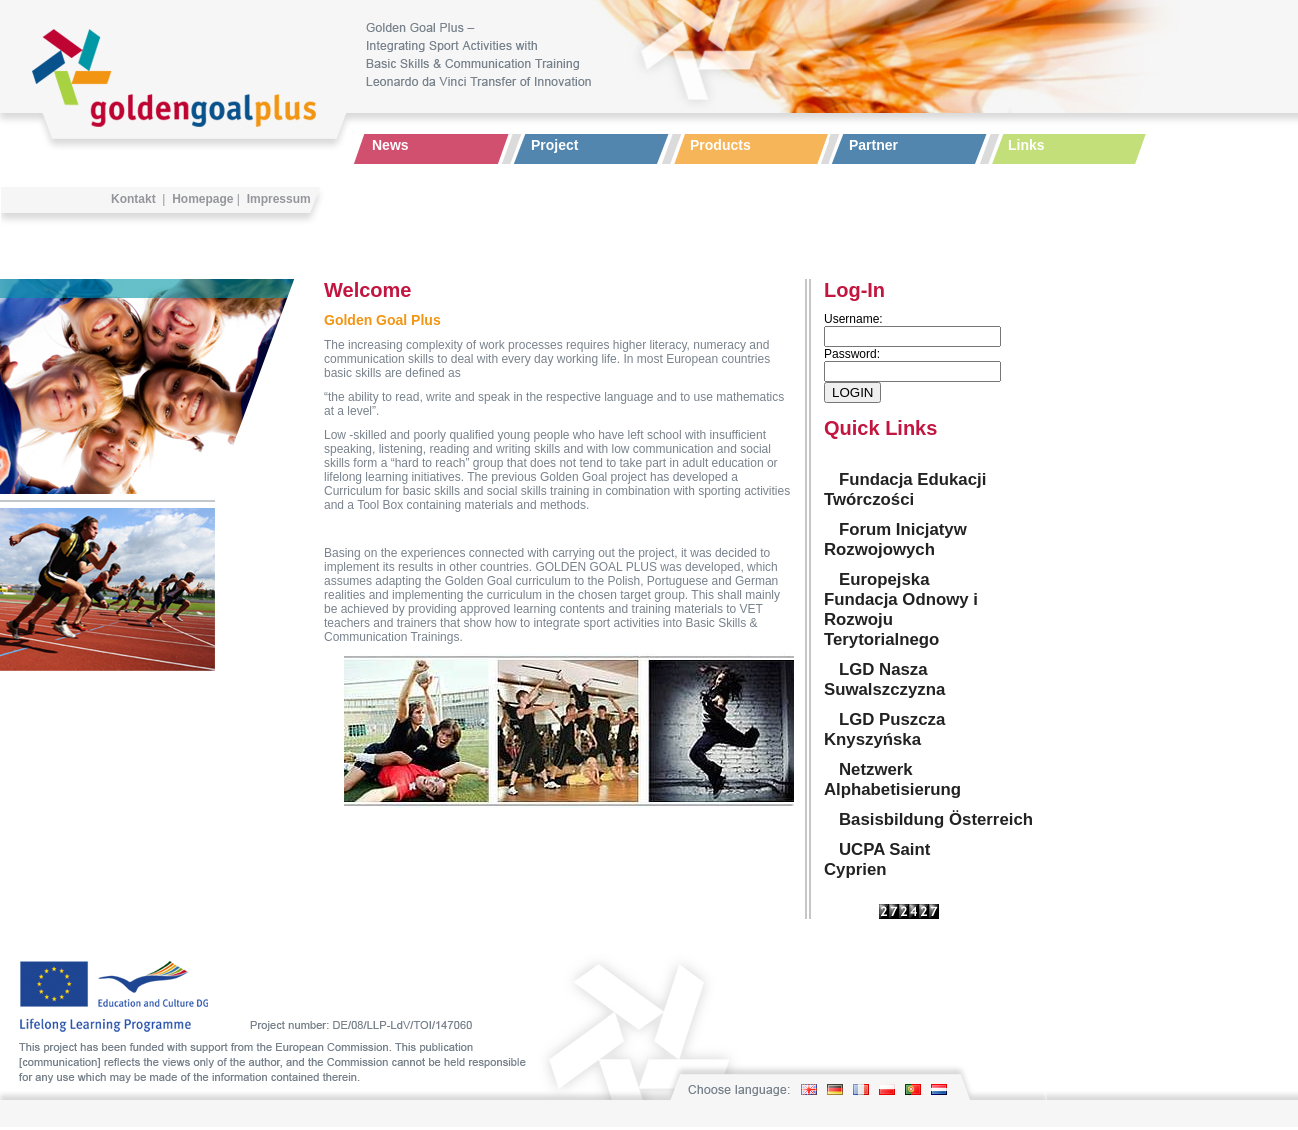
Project (554, 145)
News (390, 145)
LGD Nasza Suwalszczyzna (884, 679)
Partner (873, 145)
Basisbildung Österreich (936, 819)
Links (1026, 145)
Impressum (279, 199)
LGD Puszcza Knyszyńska (884, 729)
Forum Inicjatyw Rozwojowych (895, 539)
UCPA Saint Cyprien (877, 859)
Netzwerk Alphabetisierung (892, 779)
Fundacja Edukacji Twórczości (905, 489)
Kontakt (133, 199)
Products (720, 145)
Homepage (202, 199)
